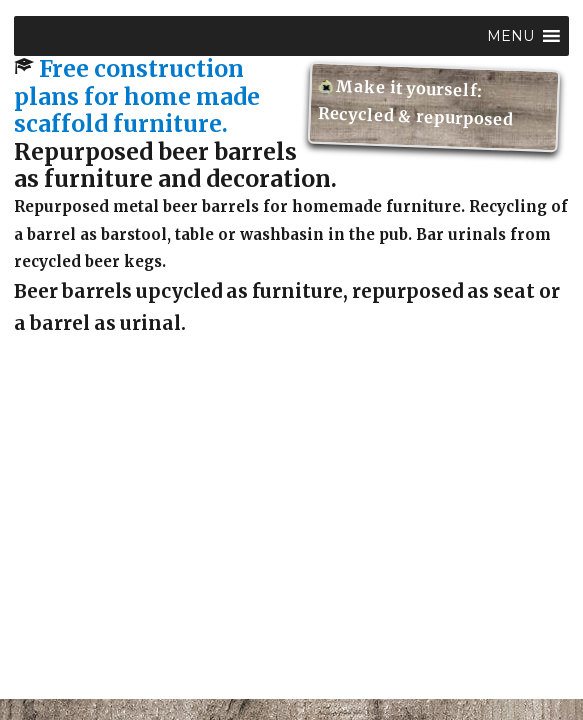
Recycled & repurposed (416, 116)
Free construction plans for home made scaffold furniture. (137, 96)
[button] (510, 36)
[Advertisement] (296, 561)
